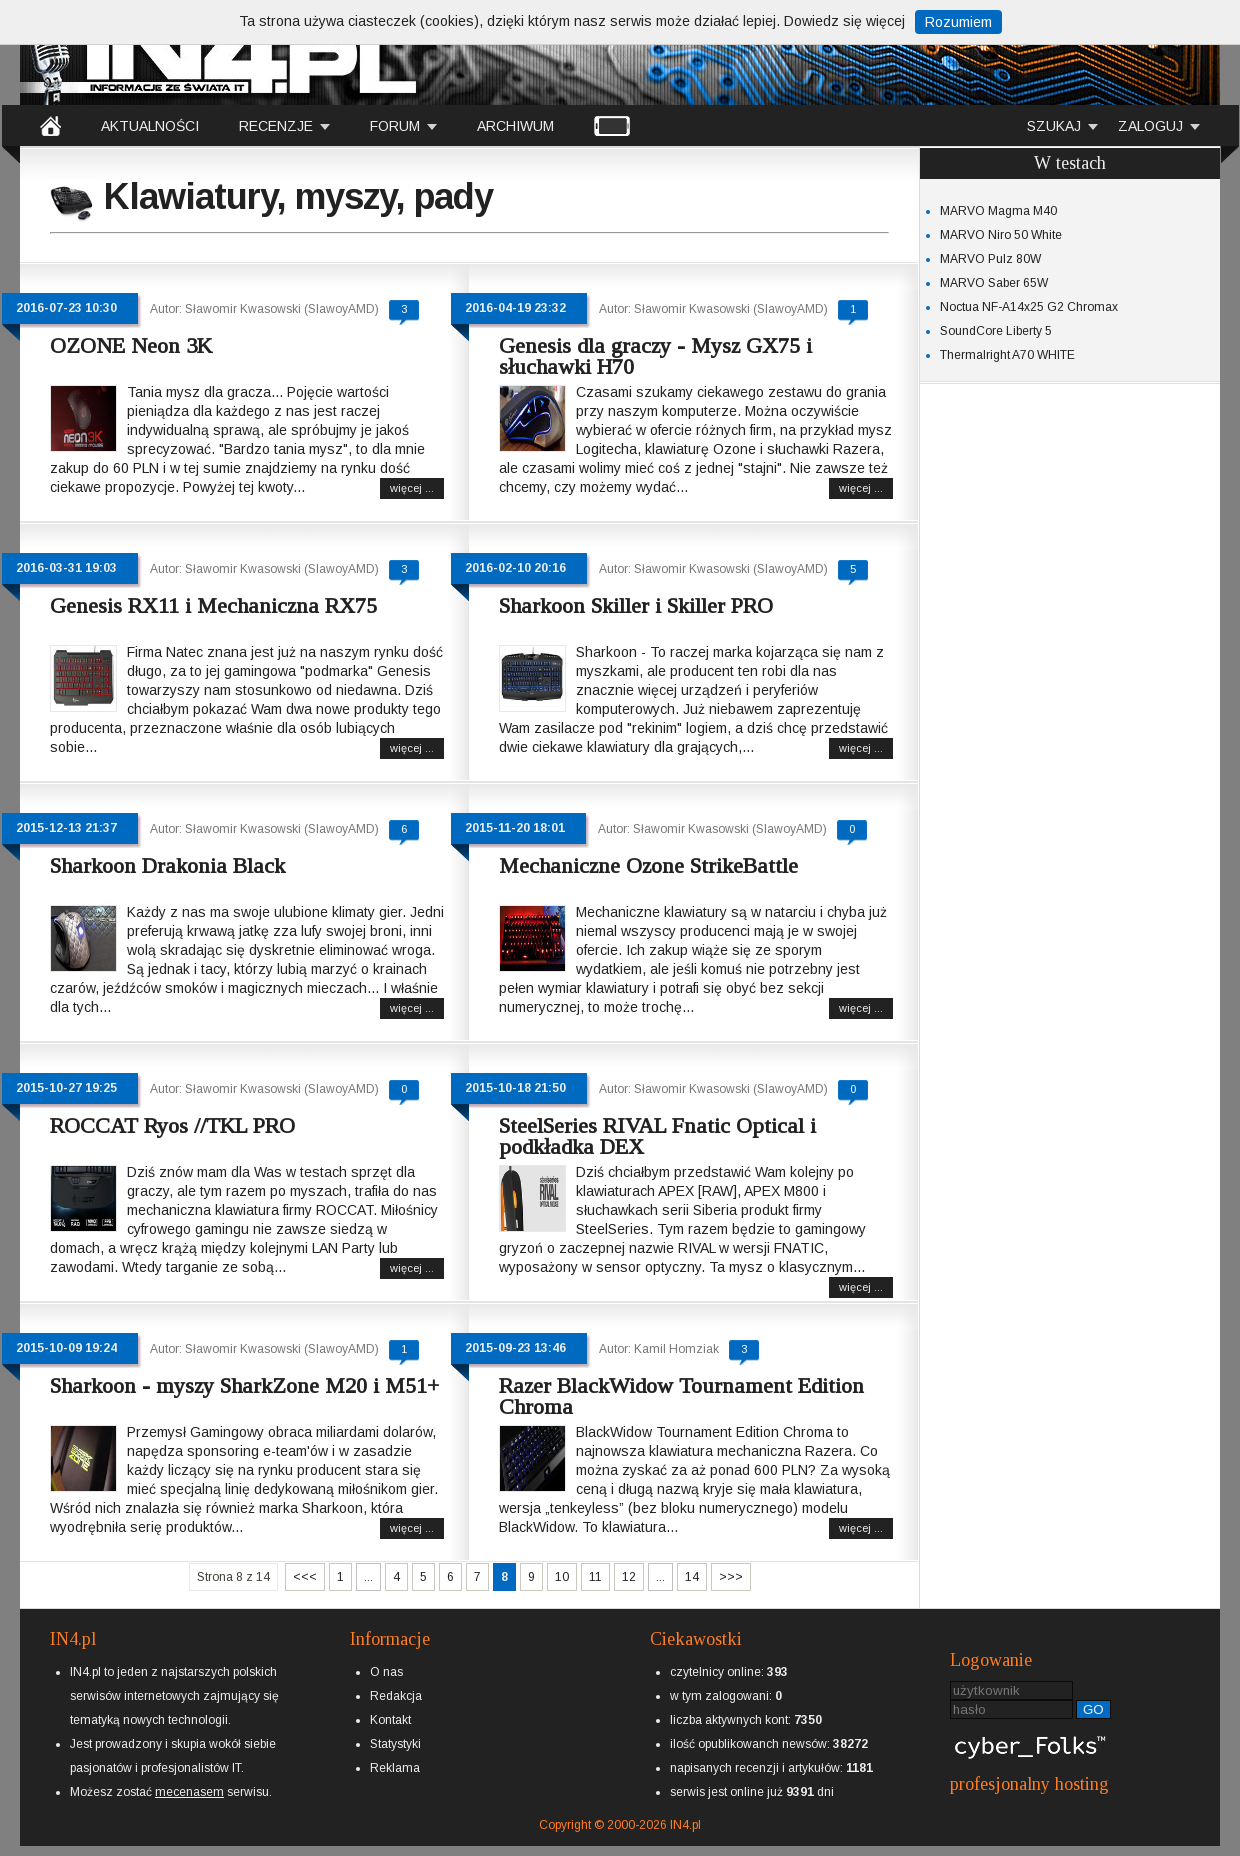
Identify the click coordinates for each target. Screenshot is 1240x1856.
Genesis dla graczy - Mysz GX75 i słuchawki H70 (655, 356)
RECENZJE (276, 126)
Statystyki (395, 1744)
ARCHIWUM (515, 126)
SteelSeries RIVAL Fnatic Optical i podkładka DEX (657, 1136)
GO (1093, 1709)
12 (629, 1577)
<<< (305, 1577)
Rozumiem (958, 22)
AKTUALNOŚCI (150, 126)
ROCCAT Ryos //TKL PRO (172, 1125)
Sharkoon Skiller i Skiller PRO (636, 605)
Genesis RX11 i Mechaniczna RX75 (213, 605)
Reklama (395, 1768)
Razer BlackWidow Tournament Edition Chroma (681, 1396)
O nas (386, 1672)
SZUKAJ (1054, 126)
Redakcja (396, 1696)
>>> (731, 1577)
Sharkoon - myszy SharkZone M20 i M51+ (244, 1385)
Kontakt (390, 1720)
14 (692, 1577)
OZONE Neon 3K (131, 345)
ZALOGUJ (1150, 126)
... (368, 1577)
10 (562, 1577)
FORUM (395, 126)
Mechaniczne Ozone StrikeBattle (648, 865)
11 (595, 1577)
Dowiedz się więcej (844, 21)
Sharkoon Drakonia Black (167, 865)
